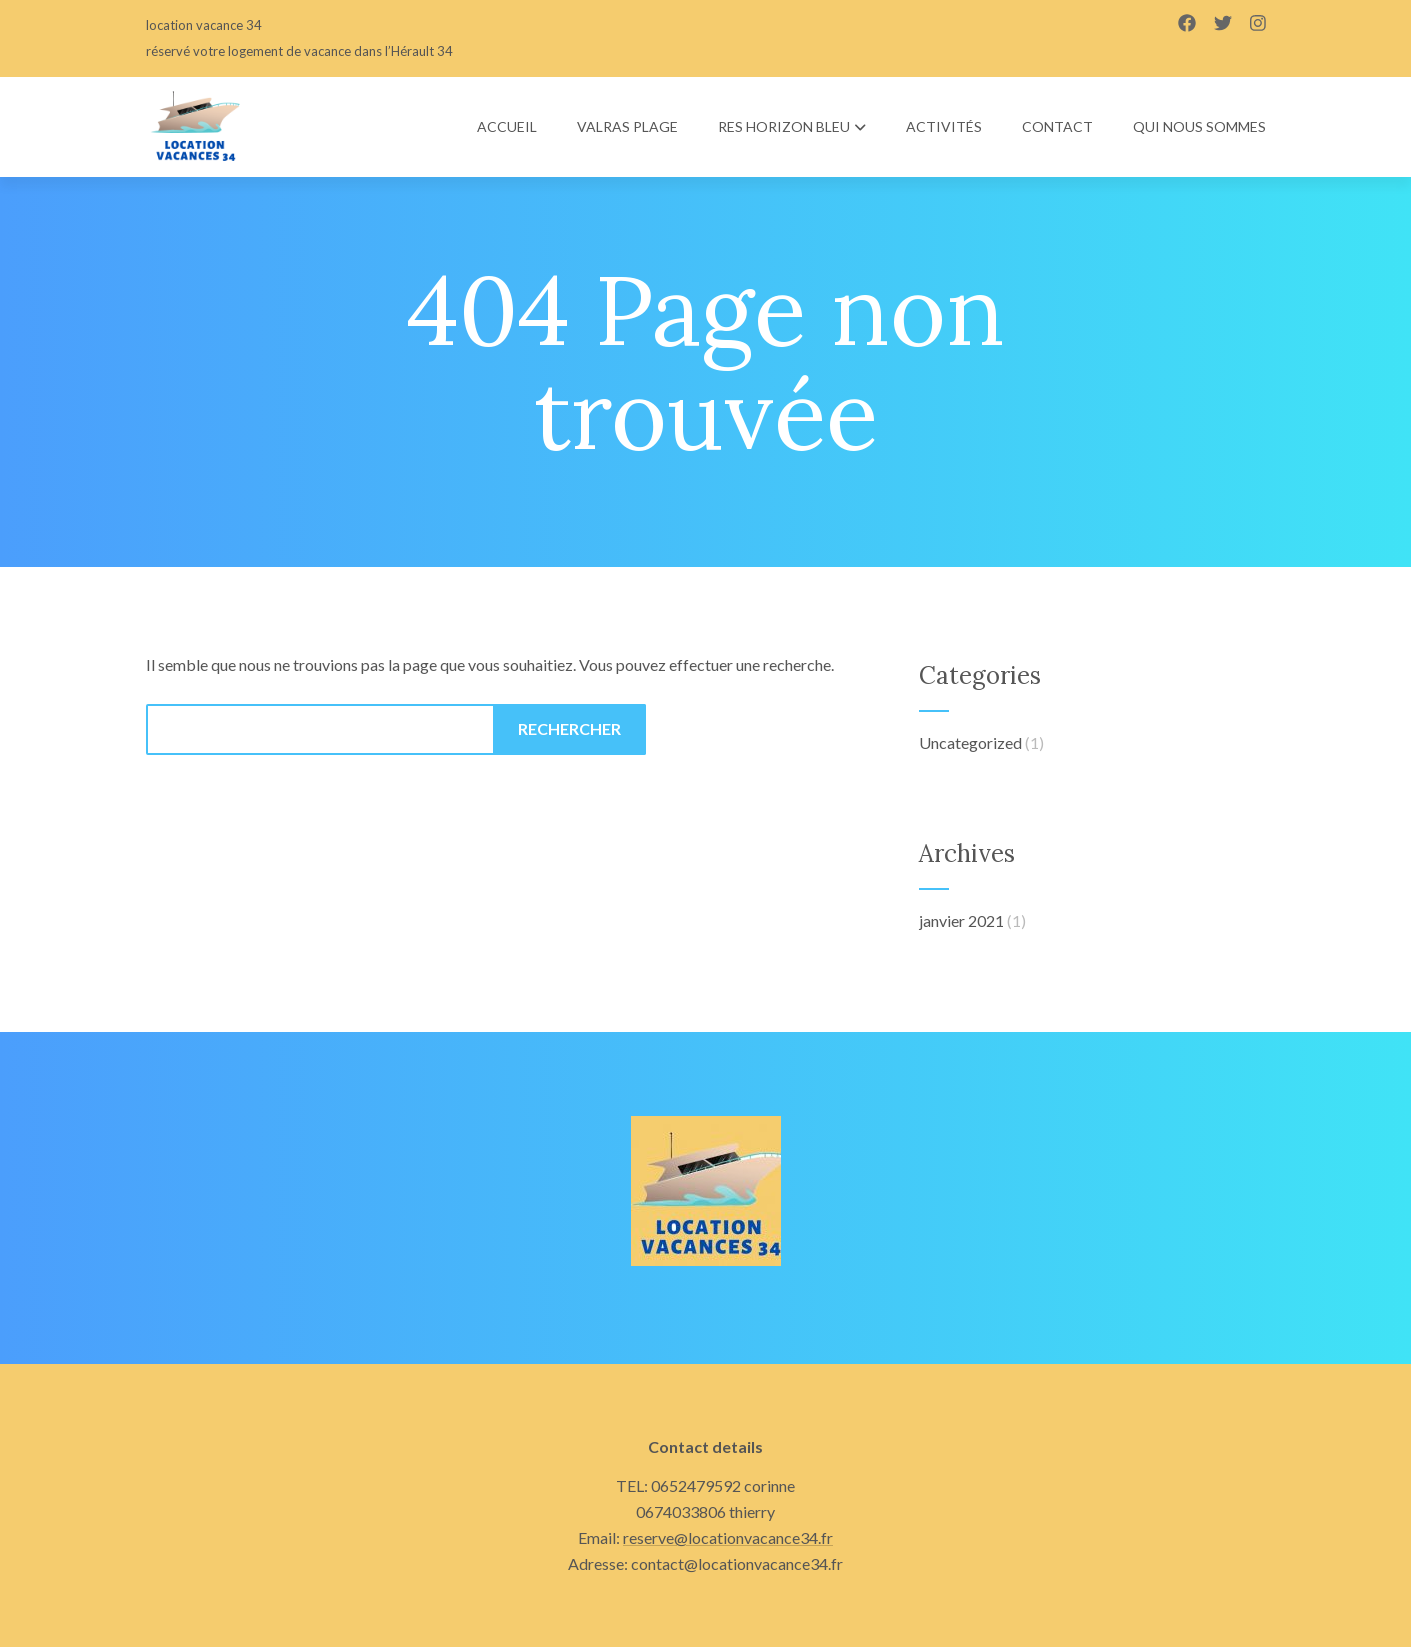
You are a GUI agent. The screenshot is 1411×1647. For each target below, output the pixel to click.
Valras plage (627, 126)
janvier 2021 (961, 920)
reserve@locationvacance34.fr (728, 1537)
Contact (1057, 126)
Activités (944, 126)
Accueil (507, 126)
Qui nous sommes (1199, 126)
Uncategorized (970, 742)
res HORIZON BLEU (792, 126)
